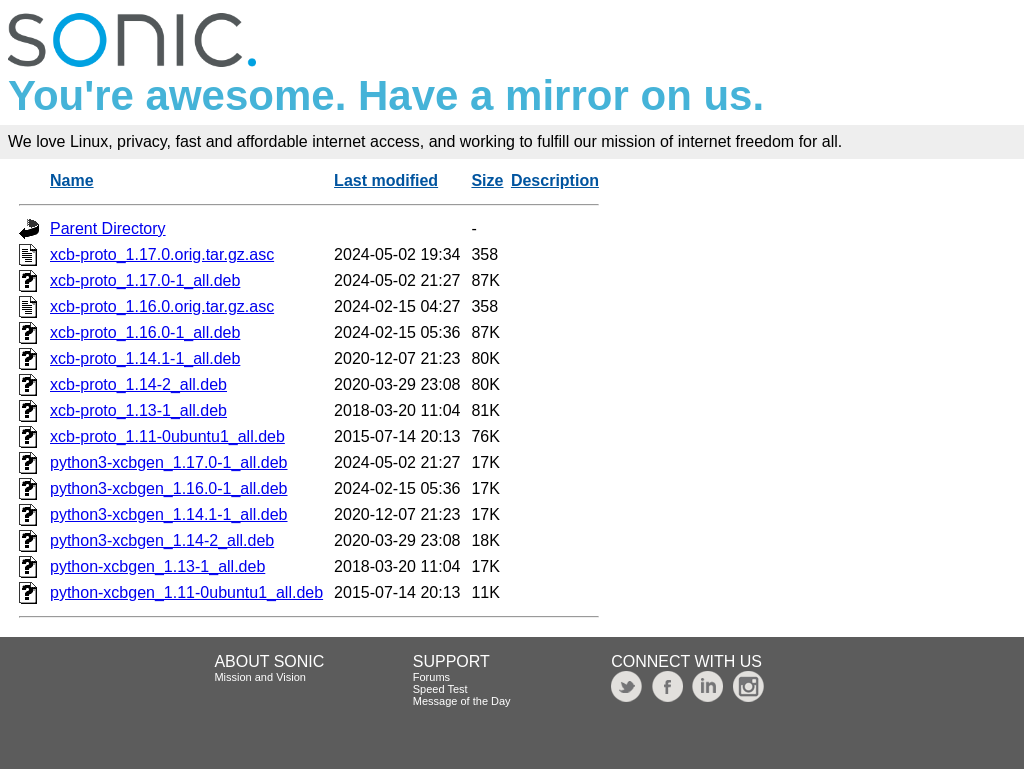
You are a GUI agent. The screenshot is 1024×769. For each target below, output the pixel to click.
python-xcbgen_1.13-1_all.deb (157, 566)
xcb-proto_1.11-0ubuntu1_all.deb (167, 436)
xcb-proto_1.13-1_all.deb (138, 410)
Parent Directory (108, 228)
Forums (431, 677)
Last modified (386, 180)
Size (487, 180)
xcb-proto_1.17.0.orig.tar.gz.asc (162, 254)
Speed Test (440, 689)
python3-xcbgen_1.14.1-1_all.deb (169, 514)
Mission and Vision (260, 677)
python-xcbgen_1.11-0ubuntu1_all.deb (186, 592)
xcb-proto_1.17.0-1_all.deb (145, 280)
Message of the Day (462, 701)
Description (555, 180)
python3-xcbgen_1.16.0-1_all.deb (169, 488)
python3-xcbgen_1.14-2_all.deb (162, 540)
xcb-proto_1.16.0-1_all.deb (145, 332)
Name (72, 180)
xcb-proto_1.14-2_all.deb (138, 384)
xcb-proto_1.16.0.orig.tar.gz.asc (162, 306)
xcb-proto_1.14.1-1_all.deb (145, 358)
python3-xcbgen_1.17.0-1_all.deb (169, 462)
